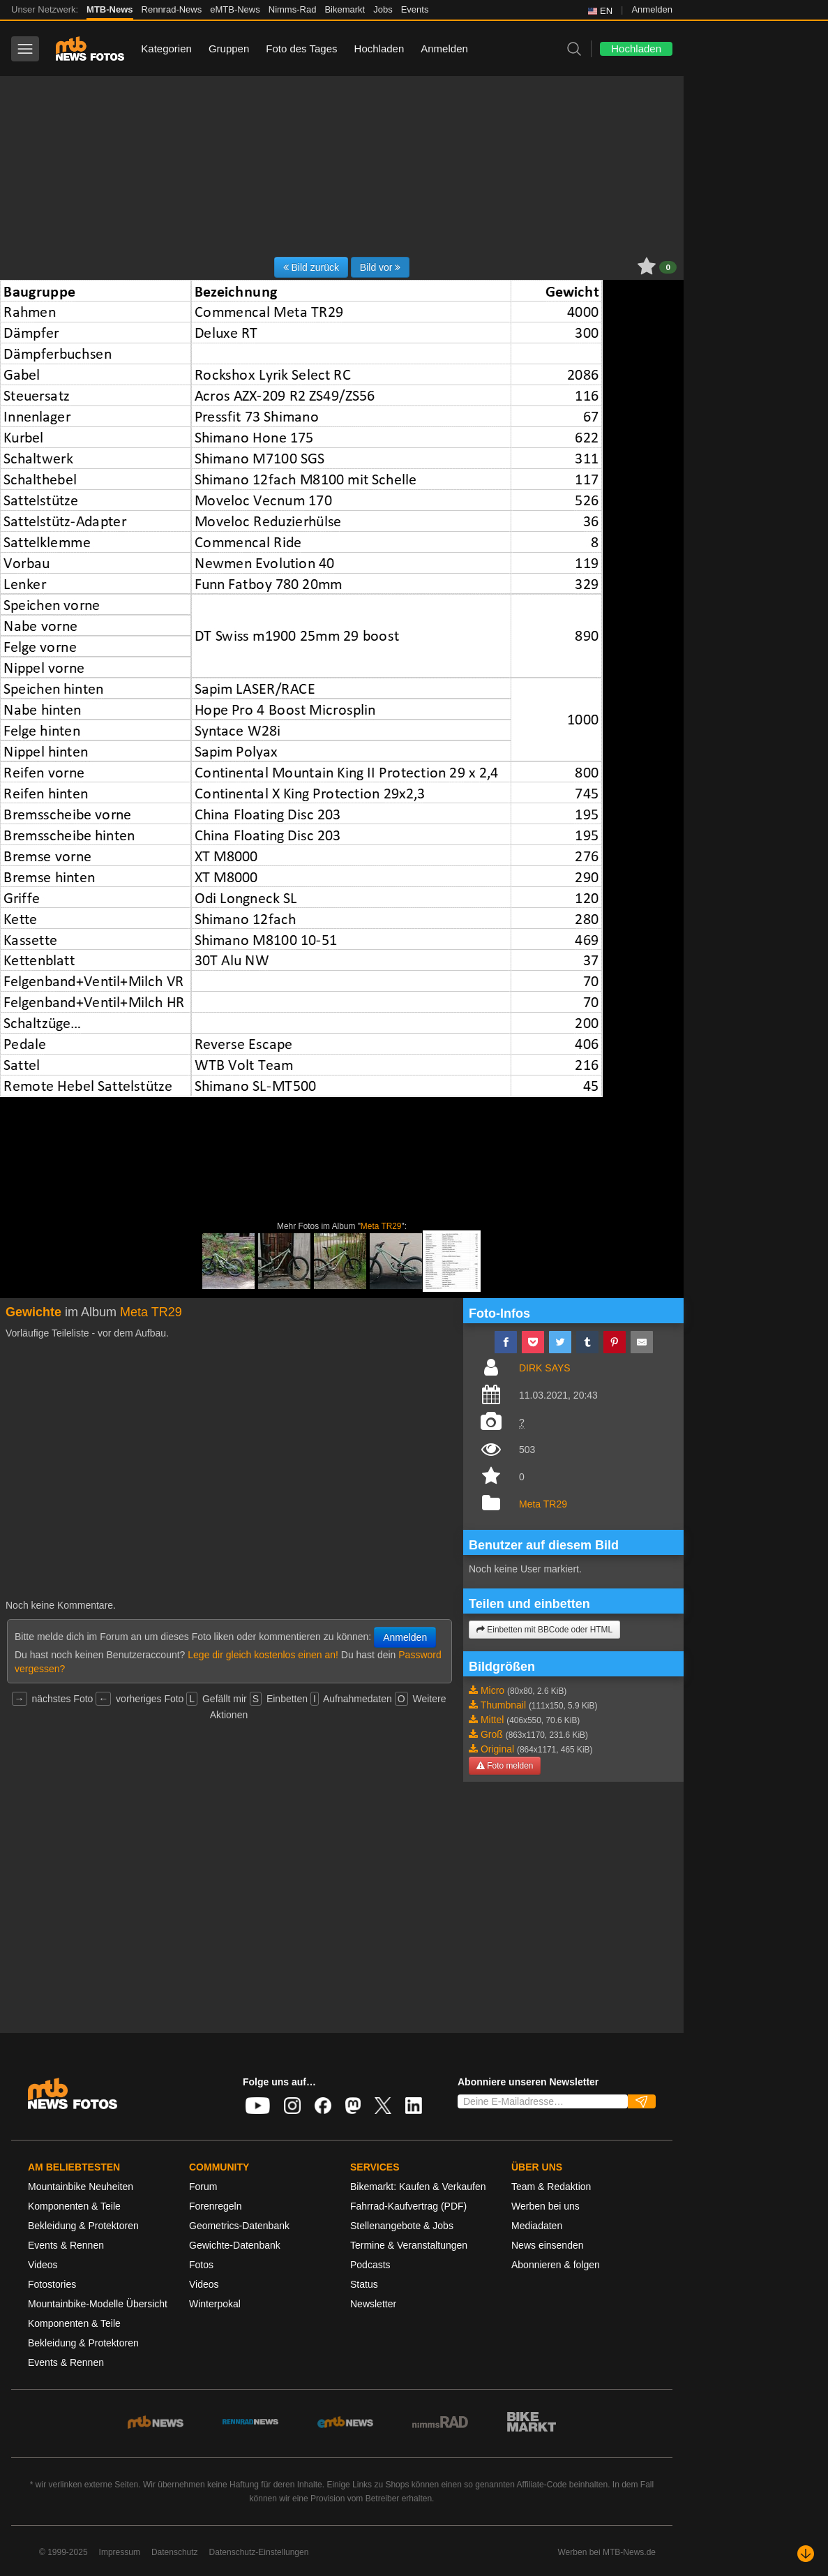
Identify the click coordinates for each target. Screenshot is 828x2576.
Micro (492, 1690)
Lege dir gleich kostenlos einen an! (263, 1654)
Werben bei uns (545, 2206)
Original (497, 1749)
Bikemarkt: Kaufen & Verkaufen (418, 2186)
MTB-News (109, 9)
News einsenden (547, 2245)
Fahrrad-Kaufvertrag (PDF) (408, 2206)
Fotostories (52, 2284)
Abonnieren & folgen (555, 2264)
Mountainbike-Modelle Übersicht (97, 2303)
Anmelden (651, 9)
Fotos (201, 2264)
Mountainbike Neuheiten (80, 2186)
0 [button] (667, 267)
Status (364, 2284)
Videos (43, 2264)
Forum (203, 2186)
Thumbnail (503, 1705)
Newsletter (373, 2303)
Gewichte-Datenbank (234, 2245)
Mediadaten (536, 2225)
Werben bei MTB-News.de (607, 2552)
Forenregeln (215, 2206)
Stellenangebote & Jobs (401, 2225)
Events (415, 9)
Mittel (492, 1719)
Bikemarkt (344, 9)
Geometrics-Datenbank (239, 2225)
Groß (492, 1734)
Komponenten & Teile (74, 2206)
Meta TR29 (381, 1226)
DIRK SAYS (545, 1367)
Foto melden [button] (504, 1766)
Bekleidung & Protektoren (83, 2225)
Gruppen (229, 48)
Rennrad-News (172, 9)
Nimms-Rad (293, 9)
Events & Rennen (66, 2245)
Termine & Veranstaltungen (408, 2245)
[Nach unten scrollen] (805, 2553)
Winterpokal (215, 2303)
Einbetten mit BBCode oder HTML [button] (544, 1630)
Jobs (382, 9)
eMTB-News (235, 9)
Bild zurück (311, 267)
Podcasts (370, 2264)
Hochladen (379, 48)
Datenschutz (174, 2552)
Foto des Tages (301, 48)
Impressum (119, 2552)
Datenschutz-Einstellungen (259, 2552)
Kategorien (166, 48)
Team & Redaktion (551, 2186)
